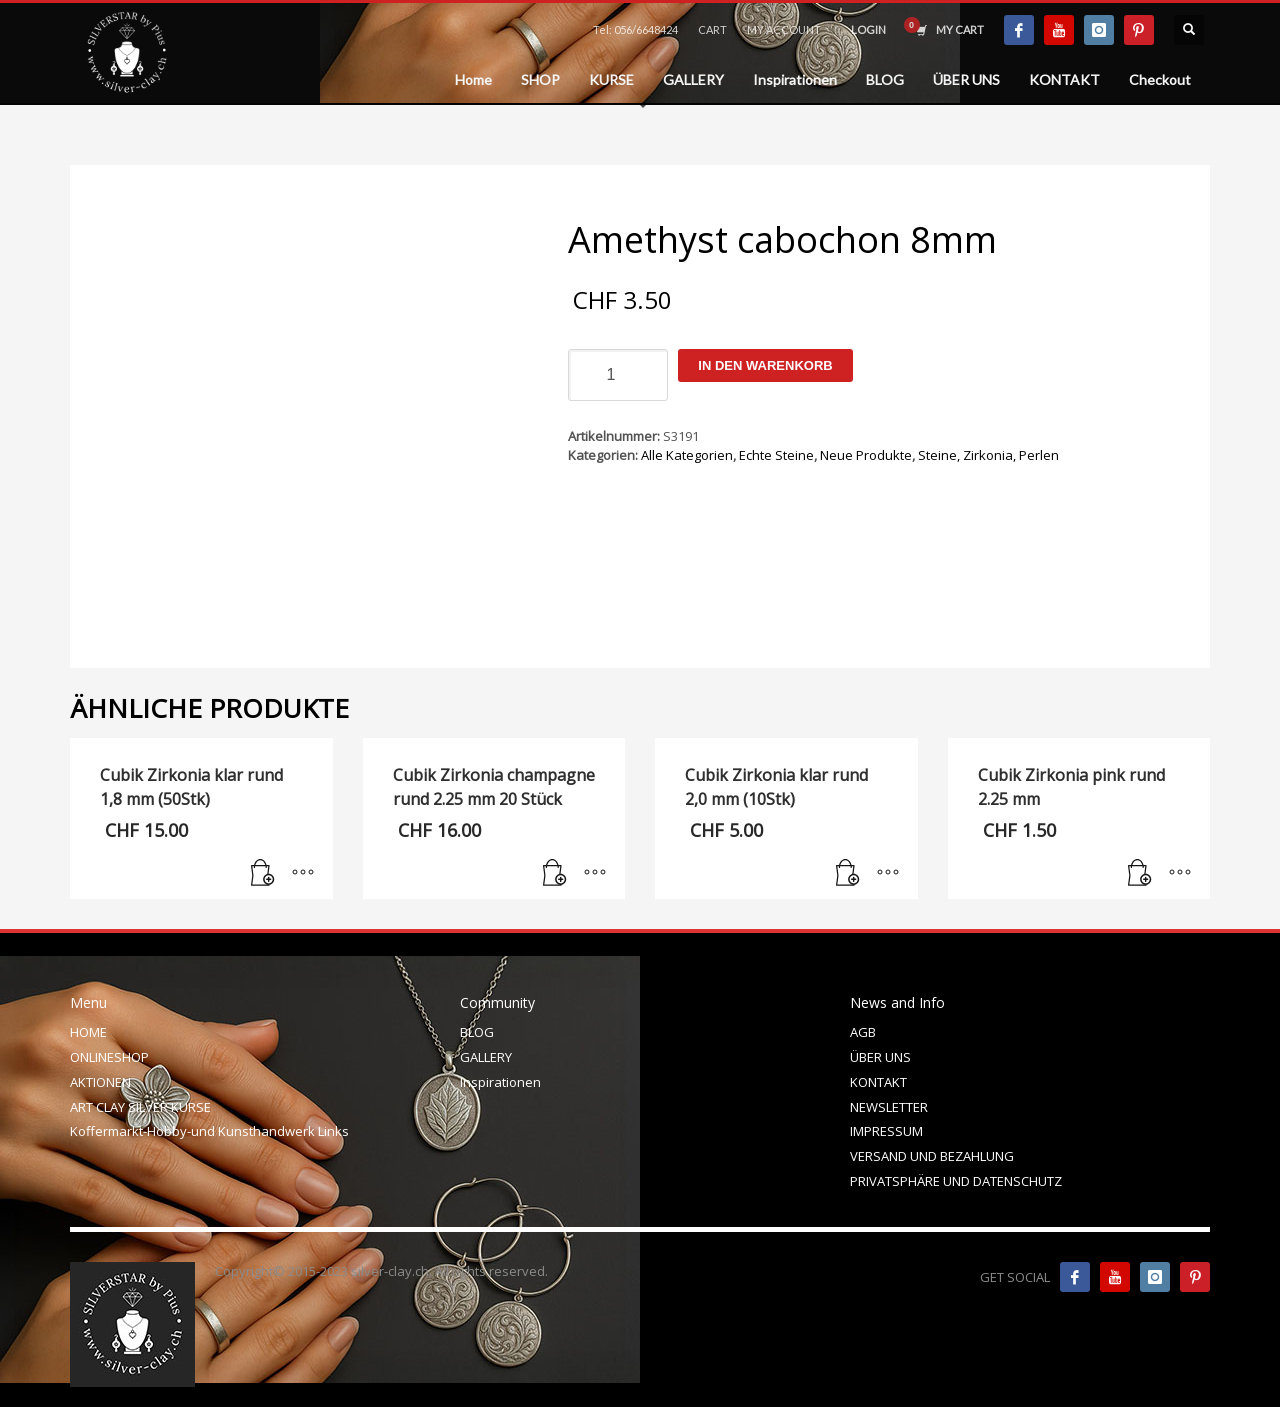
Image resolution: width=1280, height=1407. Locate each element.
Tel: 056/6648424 (635, 29)
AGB (863, 1032)
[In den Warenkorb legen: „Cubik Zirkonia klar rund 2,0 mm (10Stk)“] (848, 874)
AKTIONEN (100, 1082)
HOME (88, 1032)
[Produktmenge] (618, 375)
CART (712, 29)
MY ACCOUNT (784, 29)
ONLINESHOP (109, 1057)
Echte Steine (776, 455)
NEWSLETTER (889, 1107)
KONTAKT (878, 1082)
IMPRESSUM (886, 1131)
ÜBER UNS (880, 1057)
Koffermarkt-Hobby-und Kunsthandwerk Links (209, 1131)
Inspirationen (500, 1082)
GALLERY (486, 1057)
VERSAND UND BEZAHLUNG (932, 1156)
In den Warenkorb (765, 365)
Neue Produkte (866, 455)
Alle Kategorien (687, 455)
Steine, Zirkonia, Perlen (988, 455)
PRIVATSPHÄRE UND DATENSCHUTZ (956, 1181)
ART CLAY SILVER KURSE (140, 1107)
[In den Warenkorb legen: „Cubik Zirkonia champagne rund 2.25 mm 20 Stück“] (555, 874)
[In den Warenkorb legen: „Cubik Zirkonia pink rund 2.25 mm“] (1140, 874)
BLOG (477, 1032)
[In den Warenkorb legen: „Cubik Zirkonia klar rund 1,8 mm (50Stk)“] (263, 874)
